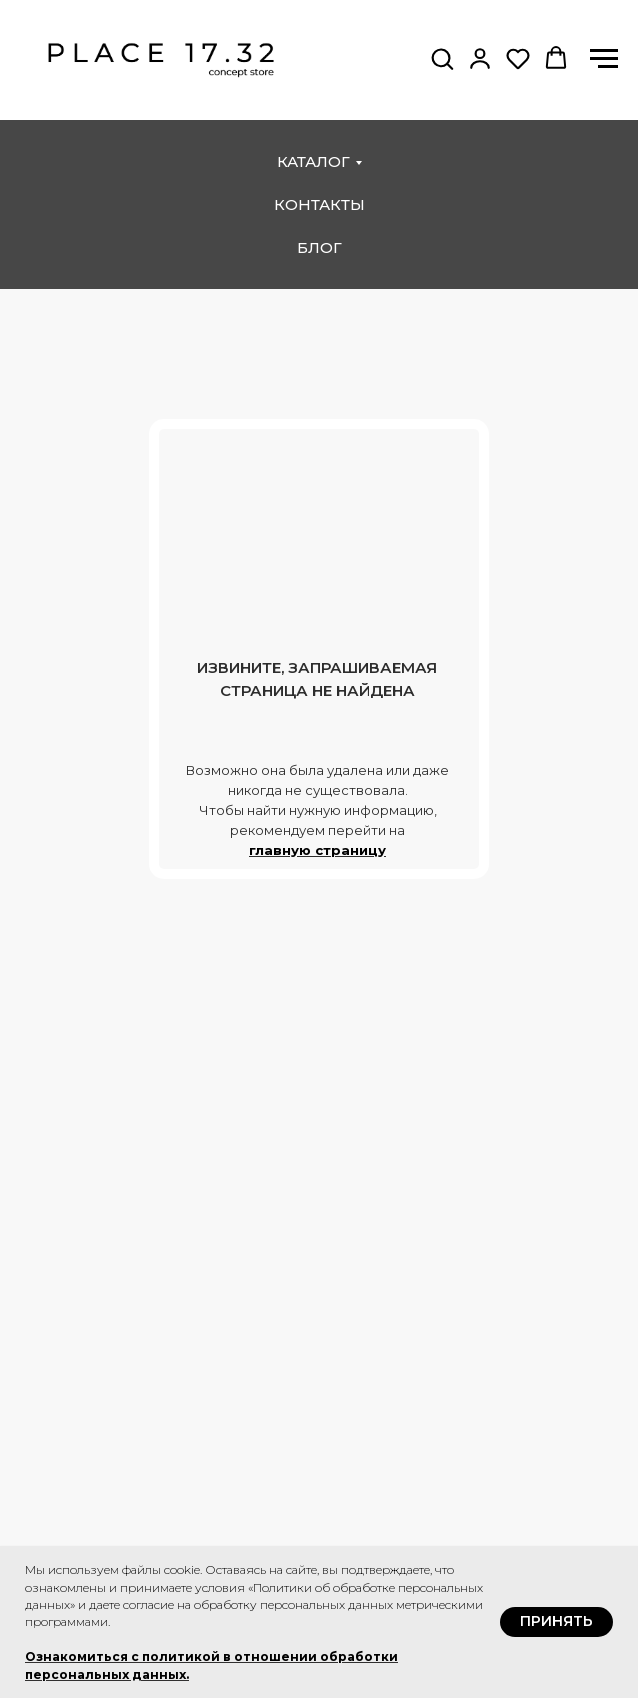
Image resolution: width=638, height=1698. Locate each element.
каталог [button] (313, 161)
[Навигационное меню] (604, 59)
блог (319, 247)
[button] (442, 58)
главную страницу (317, 850)
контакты (319, 204)
